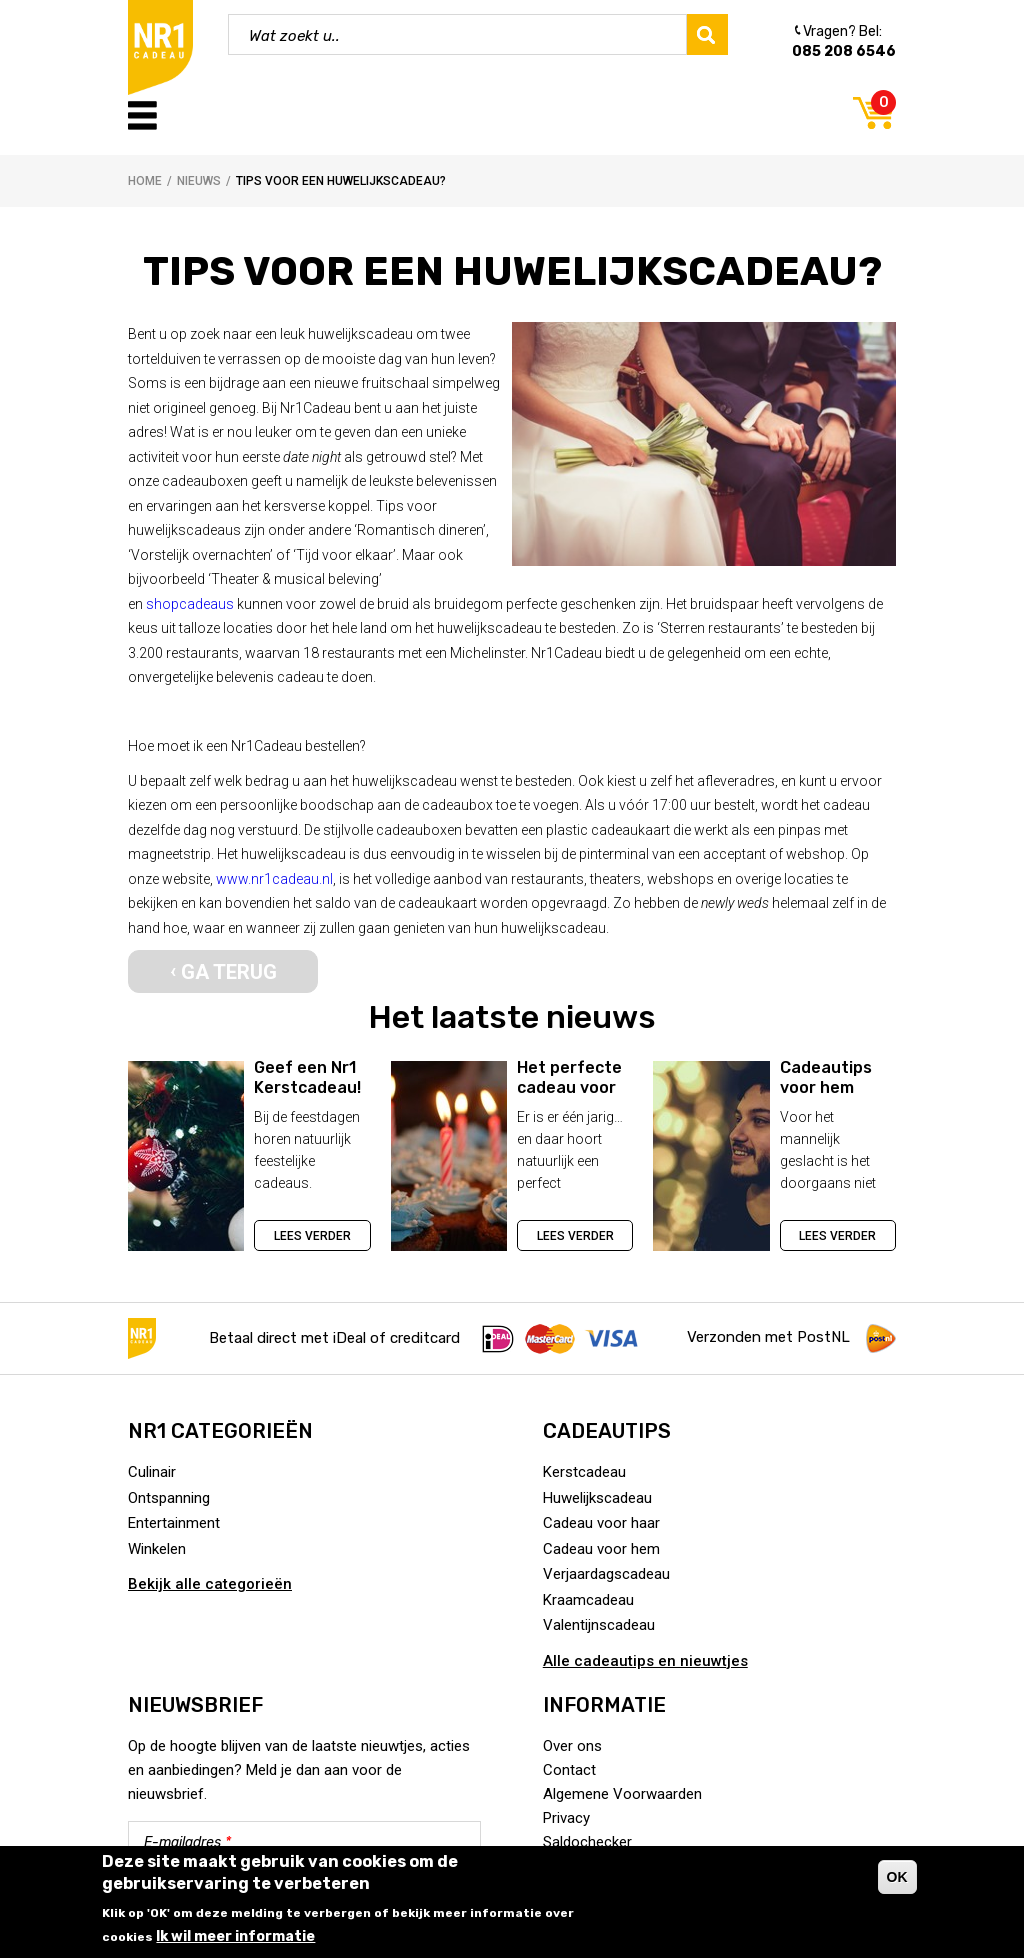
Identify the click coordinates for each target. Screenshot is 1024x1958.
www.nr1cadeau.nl (274, 879)
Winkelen (157, 1549)
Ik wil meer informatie (235, 1936)
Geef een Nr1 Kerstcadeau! (307, 1077)
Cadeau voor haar (601, 1523)
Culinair (152, 1472)
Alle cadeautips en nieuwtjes (645, 1661)
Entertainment (174, 1523)
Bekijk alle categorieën (210, 1584)
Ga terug (229, 972)
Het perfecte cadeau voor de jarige (569, 1087)
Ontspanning (169, 1498)
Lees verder (312, 1236)
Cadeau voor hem (601, 1549)
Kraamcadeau (588, 1600)
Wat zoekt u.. (294, 36)
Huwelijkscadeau (597, 1498)
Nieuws (199, 181)
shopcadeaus (190, 604)
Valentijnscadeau (599, 1625)
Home (145, 181)
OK (897, 1877)
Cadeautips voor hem (826, 1077)
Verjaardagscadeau (606, 1574)
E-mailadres (187, 1842)
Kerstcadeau (584, 1472)
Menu (142, 115)
